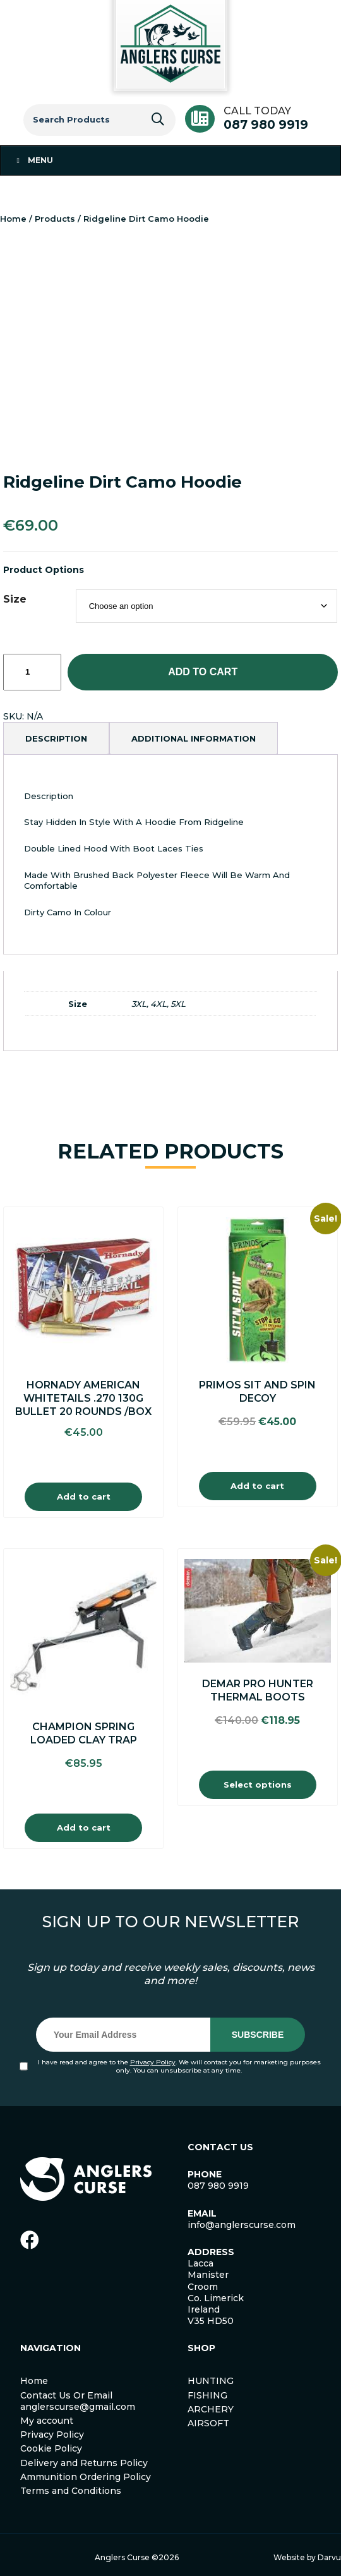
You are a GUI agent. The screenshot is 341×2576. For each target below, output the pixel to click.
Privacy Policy (153, 2062)
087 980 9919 (266, 124)
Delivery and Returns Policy (84, 2463)
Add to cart (202, 671)
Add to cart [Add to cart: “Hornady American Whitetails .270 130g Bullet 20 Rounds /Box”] (84, 1496)
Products (55, 219)
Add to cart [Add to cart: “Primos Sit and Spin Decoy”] (257, 1486)
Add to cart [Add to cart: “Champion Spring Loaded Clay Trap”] (84, 1827)
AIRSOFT (208, 2423)
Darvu (329, 2557)
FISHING (207, 2395)
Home (13, 219)
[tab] (56, 738)
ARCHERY (211, 2409)
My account (46, 2420)
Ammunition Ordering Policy (85, 2477)
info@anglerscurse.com (242, 2224)
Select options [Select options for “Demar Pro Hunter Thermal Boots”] (258, 1784)
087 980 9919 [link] (218, 2185)
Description (56, 738)
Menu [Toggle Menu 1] (33, 160)
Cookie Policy (51, 2448)
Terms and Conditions (70, 2490)
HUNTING (211, 2380)
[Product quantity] (32, 672)
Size (15, 599)
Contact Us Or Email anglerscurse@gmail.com (77, 2401)
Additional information (193, 738)
